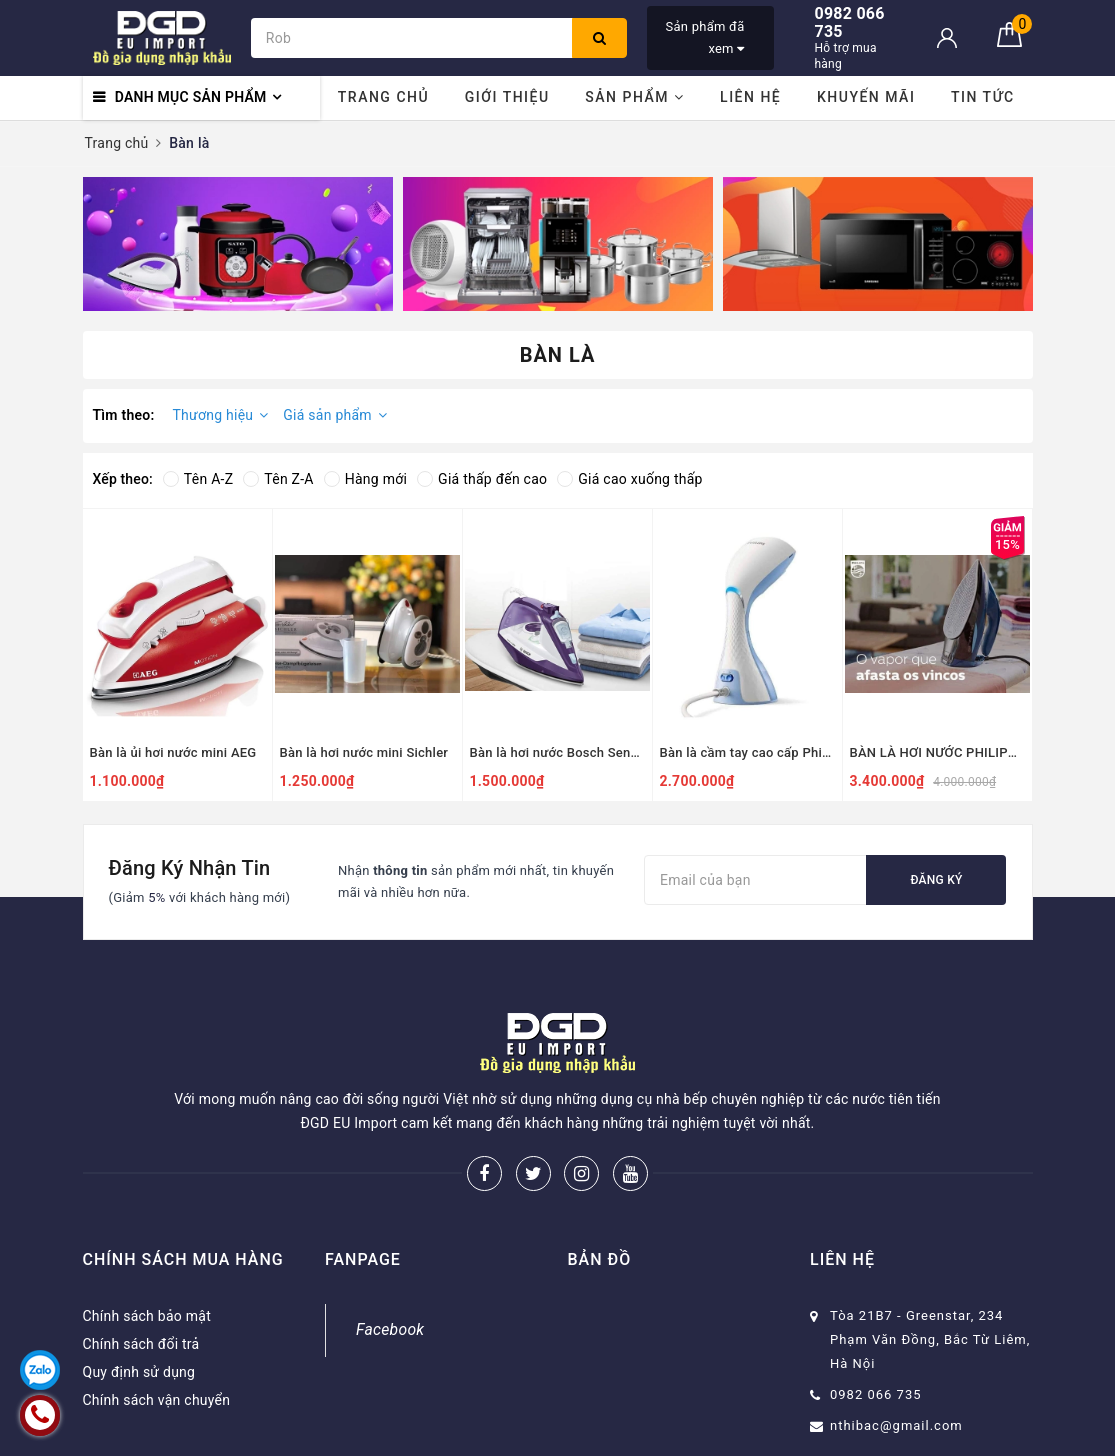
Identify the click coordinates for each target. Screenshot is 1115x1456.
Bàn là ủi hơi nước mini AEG (173, 752)
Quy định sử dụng (139, 1372)
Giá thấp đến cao (482, 479)
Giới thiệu (507, 97)
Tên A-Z (198, 479)
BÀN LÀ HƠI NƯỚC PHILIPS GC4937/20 (937, 752)
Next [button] (1033, 244)
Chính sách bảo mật (147, 1316)
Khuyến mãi (866, 97)
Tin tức (983, 97)
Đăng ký (936, 880)
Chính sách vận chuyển (157, 1400)
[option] (238, 244)
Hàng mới (365, 479)
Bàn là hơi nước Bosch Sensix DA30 (557, 752)
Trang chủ (383, 97)
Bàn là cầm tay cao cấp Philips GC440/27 (747, 752)
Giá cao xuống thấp (629, 479)
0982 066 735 (876, 1394)
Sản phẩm (634, 97)
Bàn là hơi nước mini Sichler (364, 752)
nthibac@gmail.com (896, 1425)
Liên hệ (750, 97)
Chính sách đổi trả (141, 1344)
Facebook (390, 1329)
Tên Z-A (278, 479)
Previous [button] (83, 244)
